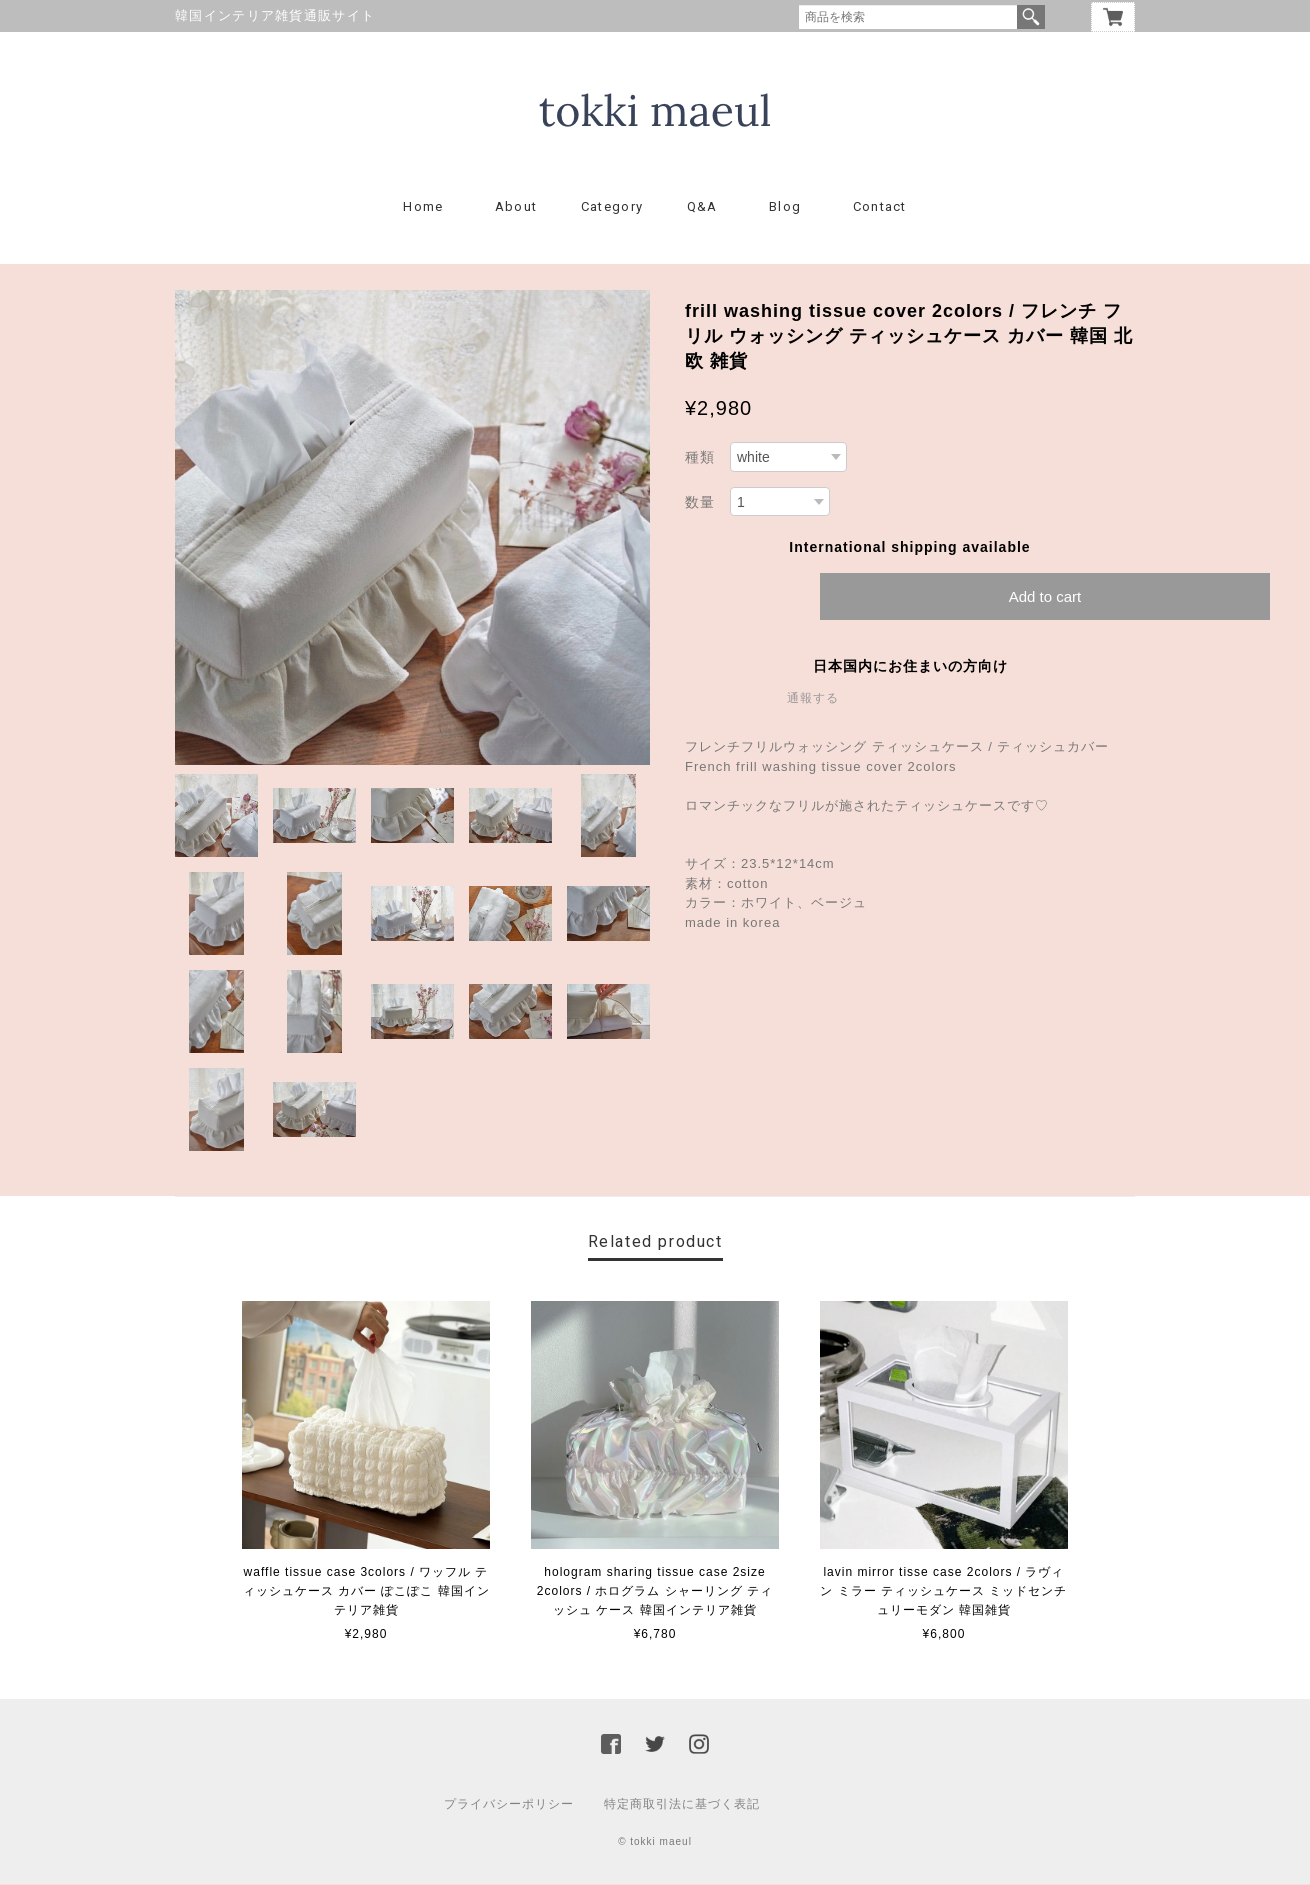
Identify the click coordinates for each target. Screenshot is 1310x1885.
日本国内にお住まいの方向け (910, 667)
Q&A (702, 207)
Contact (880, 207)
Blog (785, 207)
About (516, 207)
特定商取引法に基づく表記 (682, 1805)
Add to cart (1045, 597)
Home (423, 207)
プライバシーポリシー (509, 1805)
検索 (1031, 17)
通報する (813, 699)
